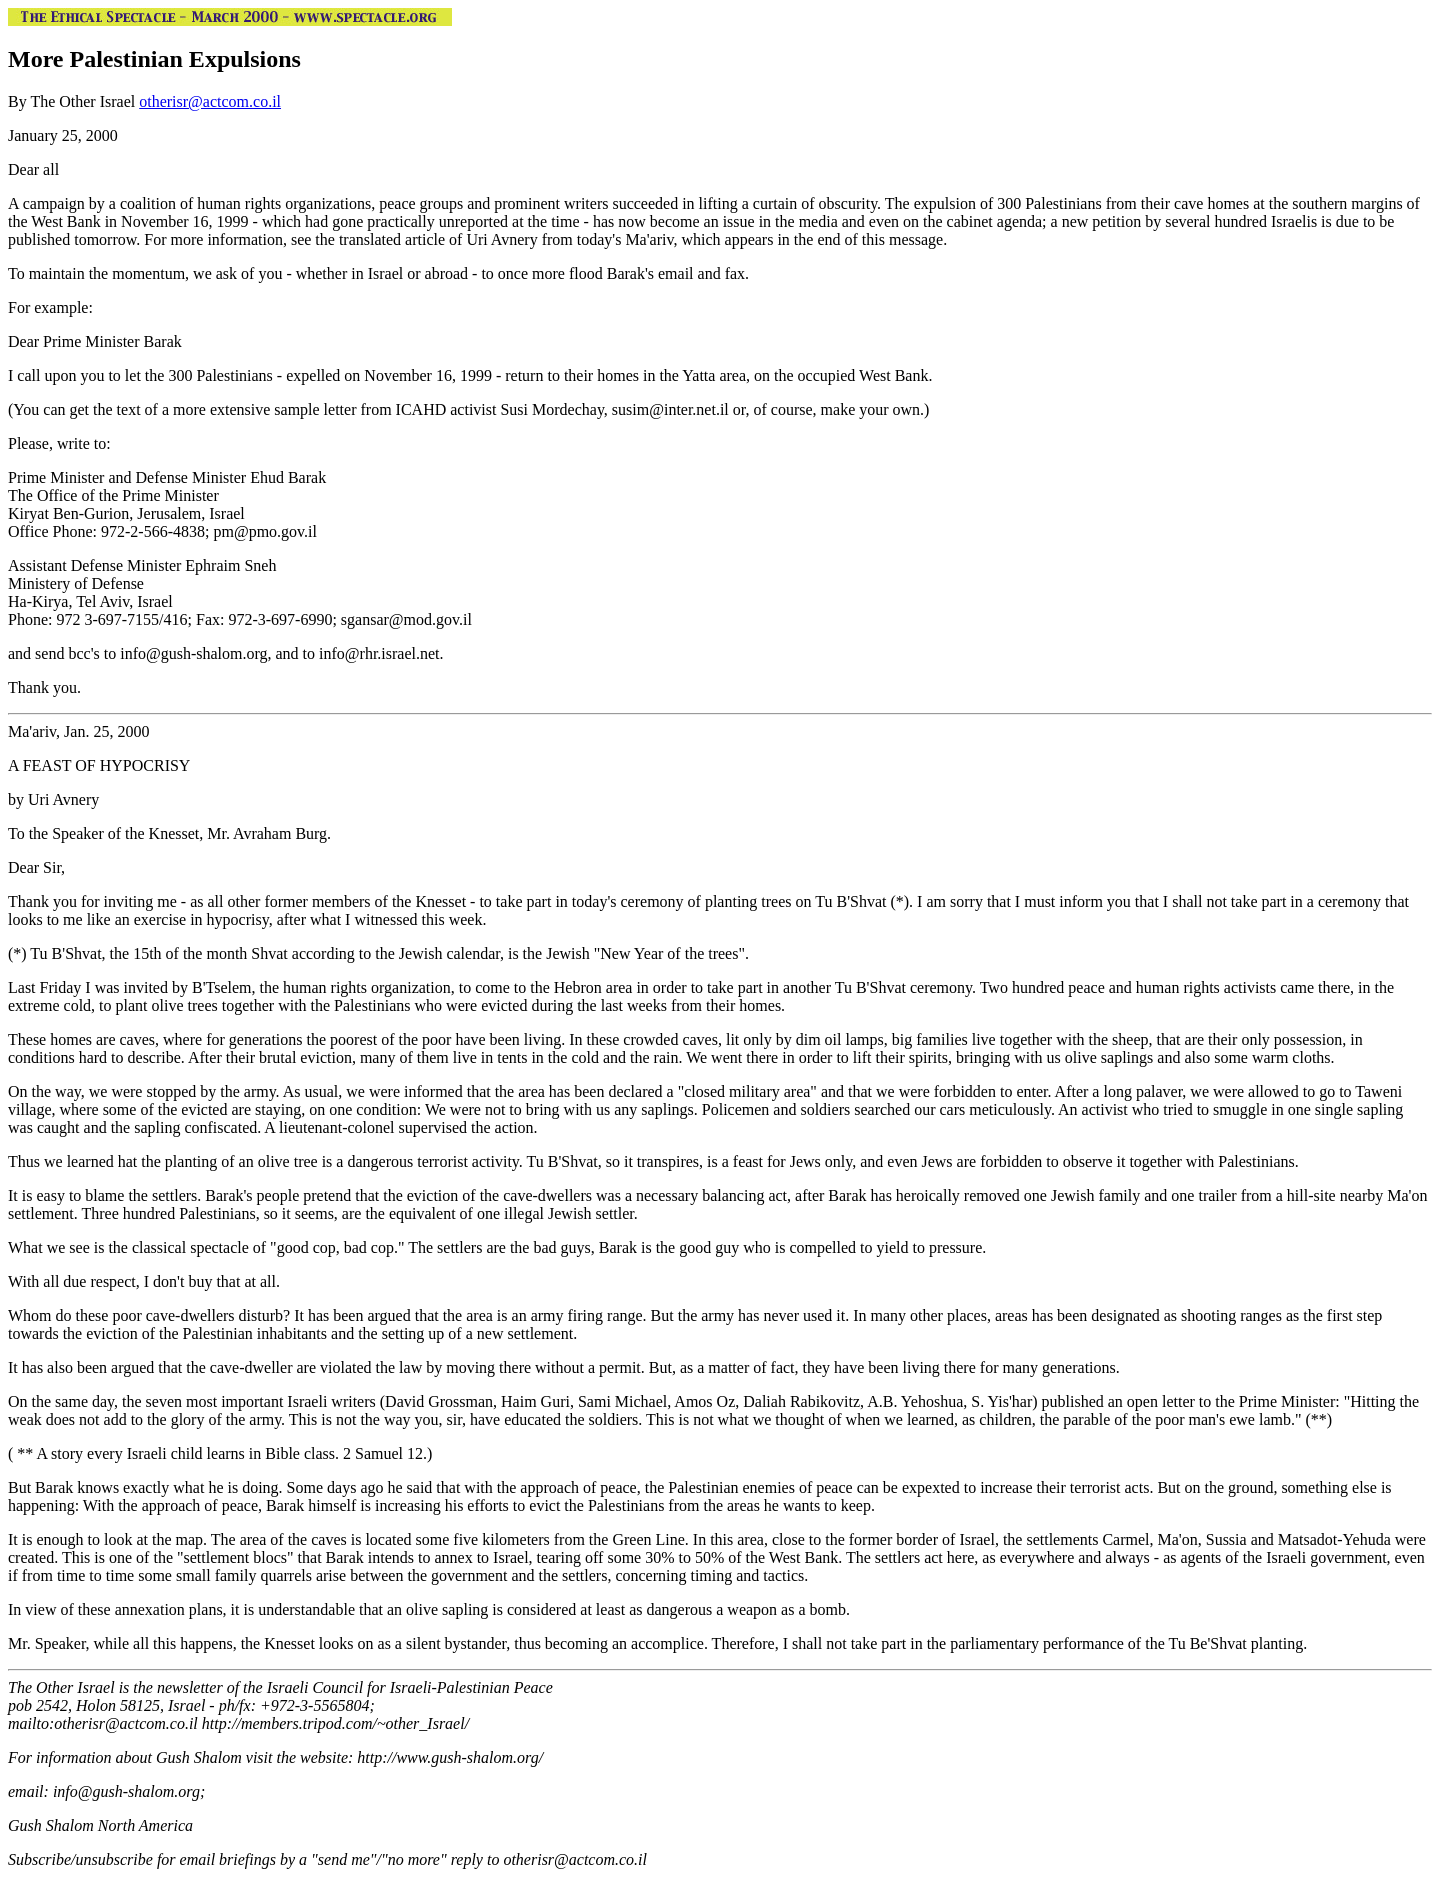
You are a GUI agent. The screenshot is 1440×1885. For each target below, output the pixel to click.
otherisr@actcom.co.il (210, 101)
